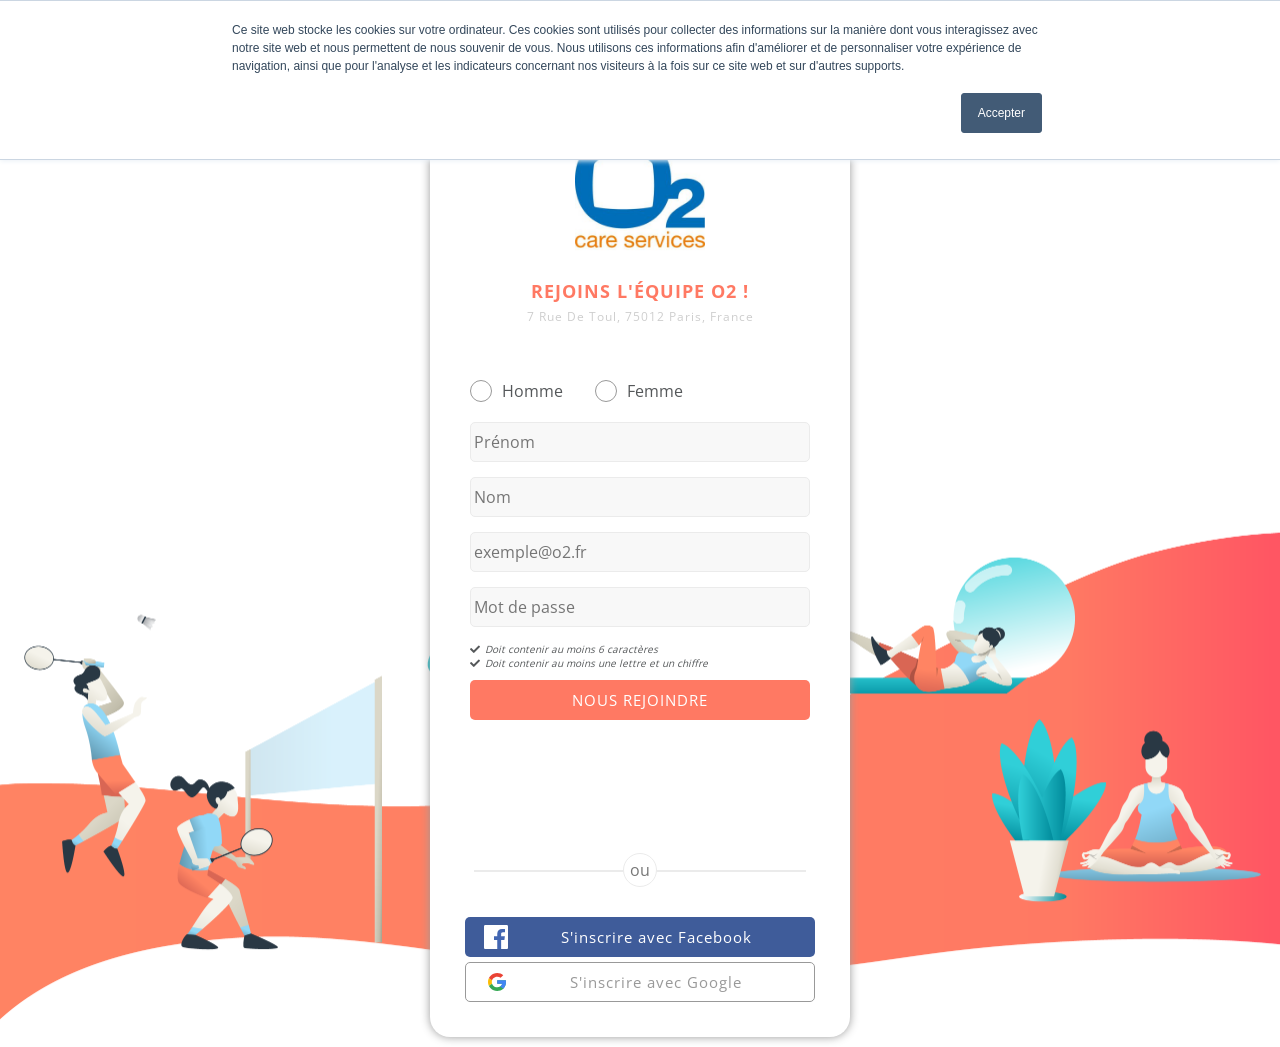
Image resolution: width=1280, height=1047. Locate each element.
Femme (655, 391)
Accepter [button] (1001, 113)
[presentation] (640, 769)
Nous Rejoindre (640, 700)
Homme (532, 391)
